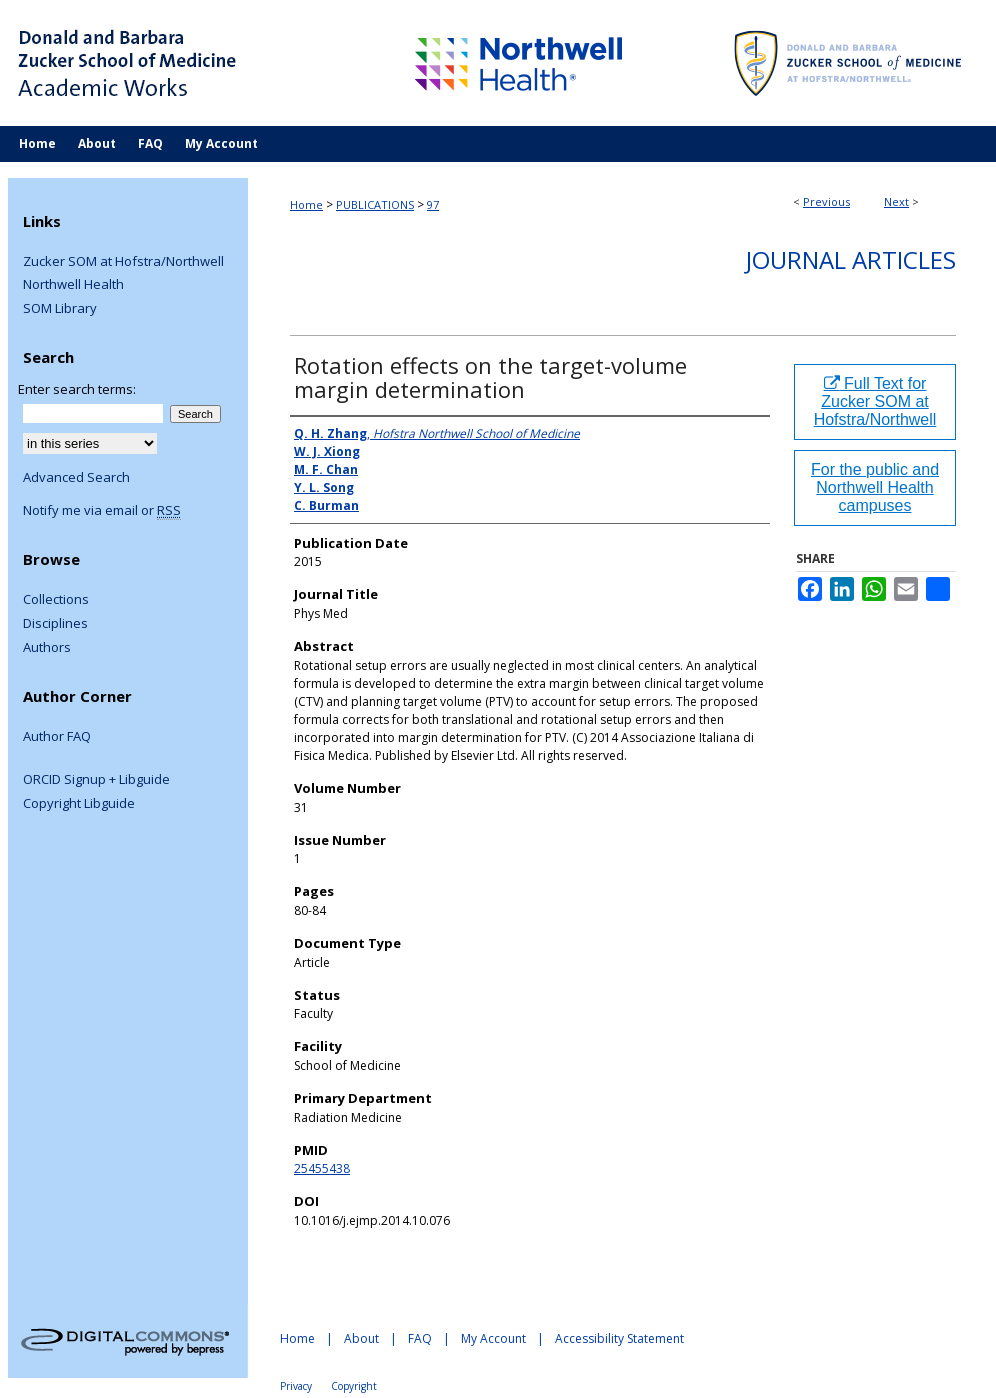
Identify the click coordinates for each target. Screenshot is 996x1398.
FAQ (420, 1338)
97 (433, 204)
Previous (826, 201)
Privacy (296, 1386)
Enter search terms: (77, 389)
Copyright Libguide (79, 804)
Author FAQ (57, 737)
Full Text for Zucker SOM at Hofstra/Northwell (875, 401)
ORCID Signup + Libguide (96, 780)
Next (896, 201)
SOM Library (60, 309)
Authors (47, 648)
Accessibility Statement (619, 1338)
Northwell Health (73, 285)
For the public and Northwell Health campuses (875, 487)
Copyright (354, 1386)
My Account (493, 1338)
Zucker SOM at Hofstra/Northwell (123, 262)
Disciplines (55, 624)
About (361, 1338)
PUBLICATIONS (375, 204)
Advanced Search (76, 477)
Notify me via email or (102, 511)
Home (306, 204)
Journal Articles (851, 259)
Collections (56, 600)
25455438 (322, 1168)
